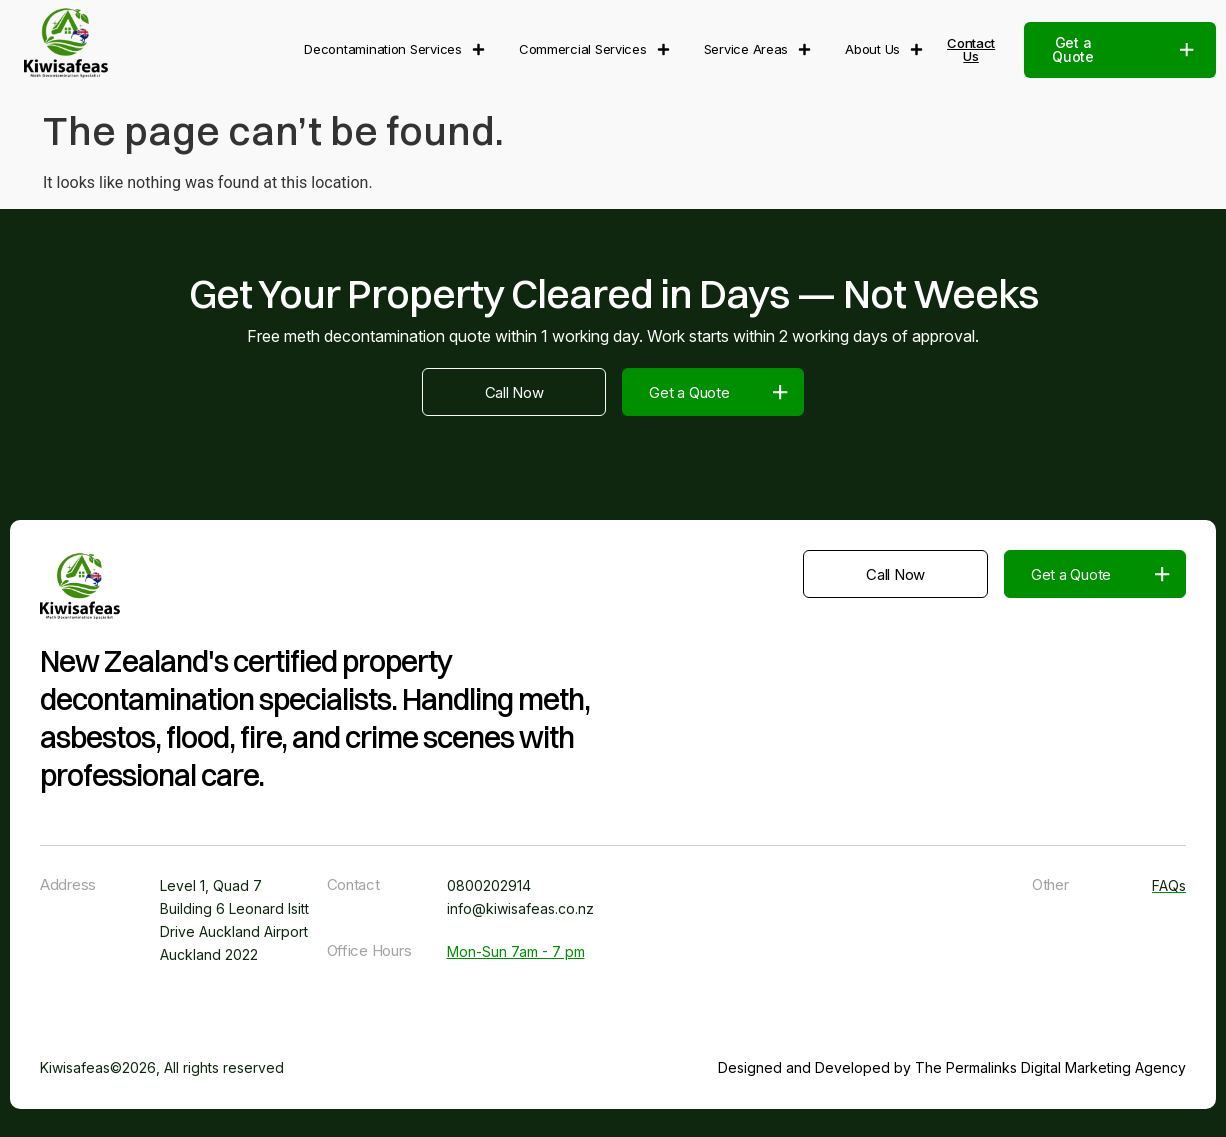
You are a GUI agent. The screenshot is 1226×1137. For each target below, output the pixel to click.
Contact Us (971, 50)
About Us (884, 49)
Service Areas (758, 49)
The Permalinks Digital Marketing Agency (1050, 1067)
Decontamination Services (394, 49)
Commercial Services (594, 49)
